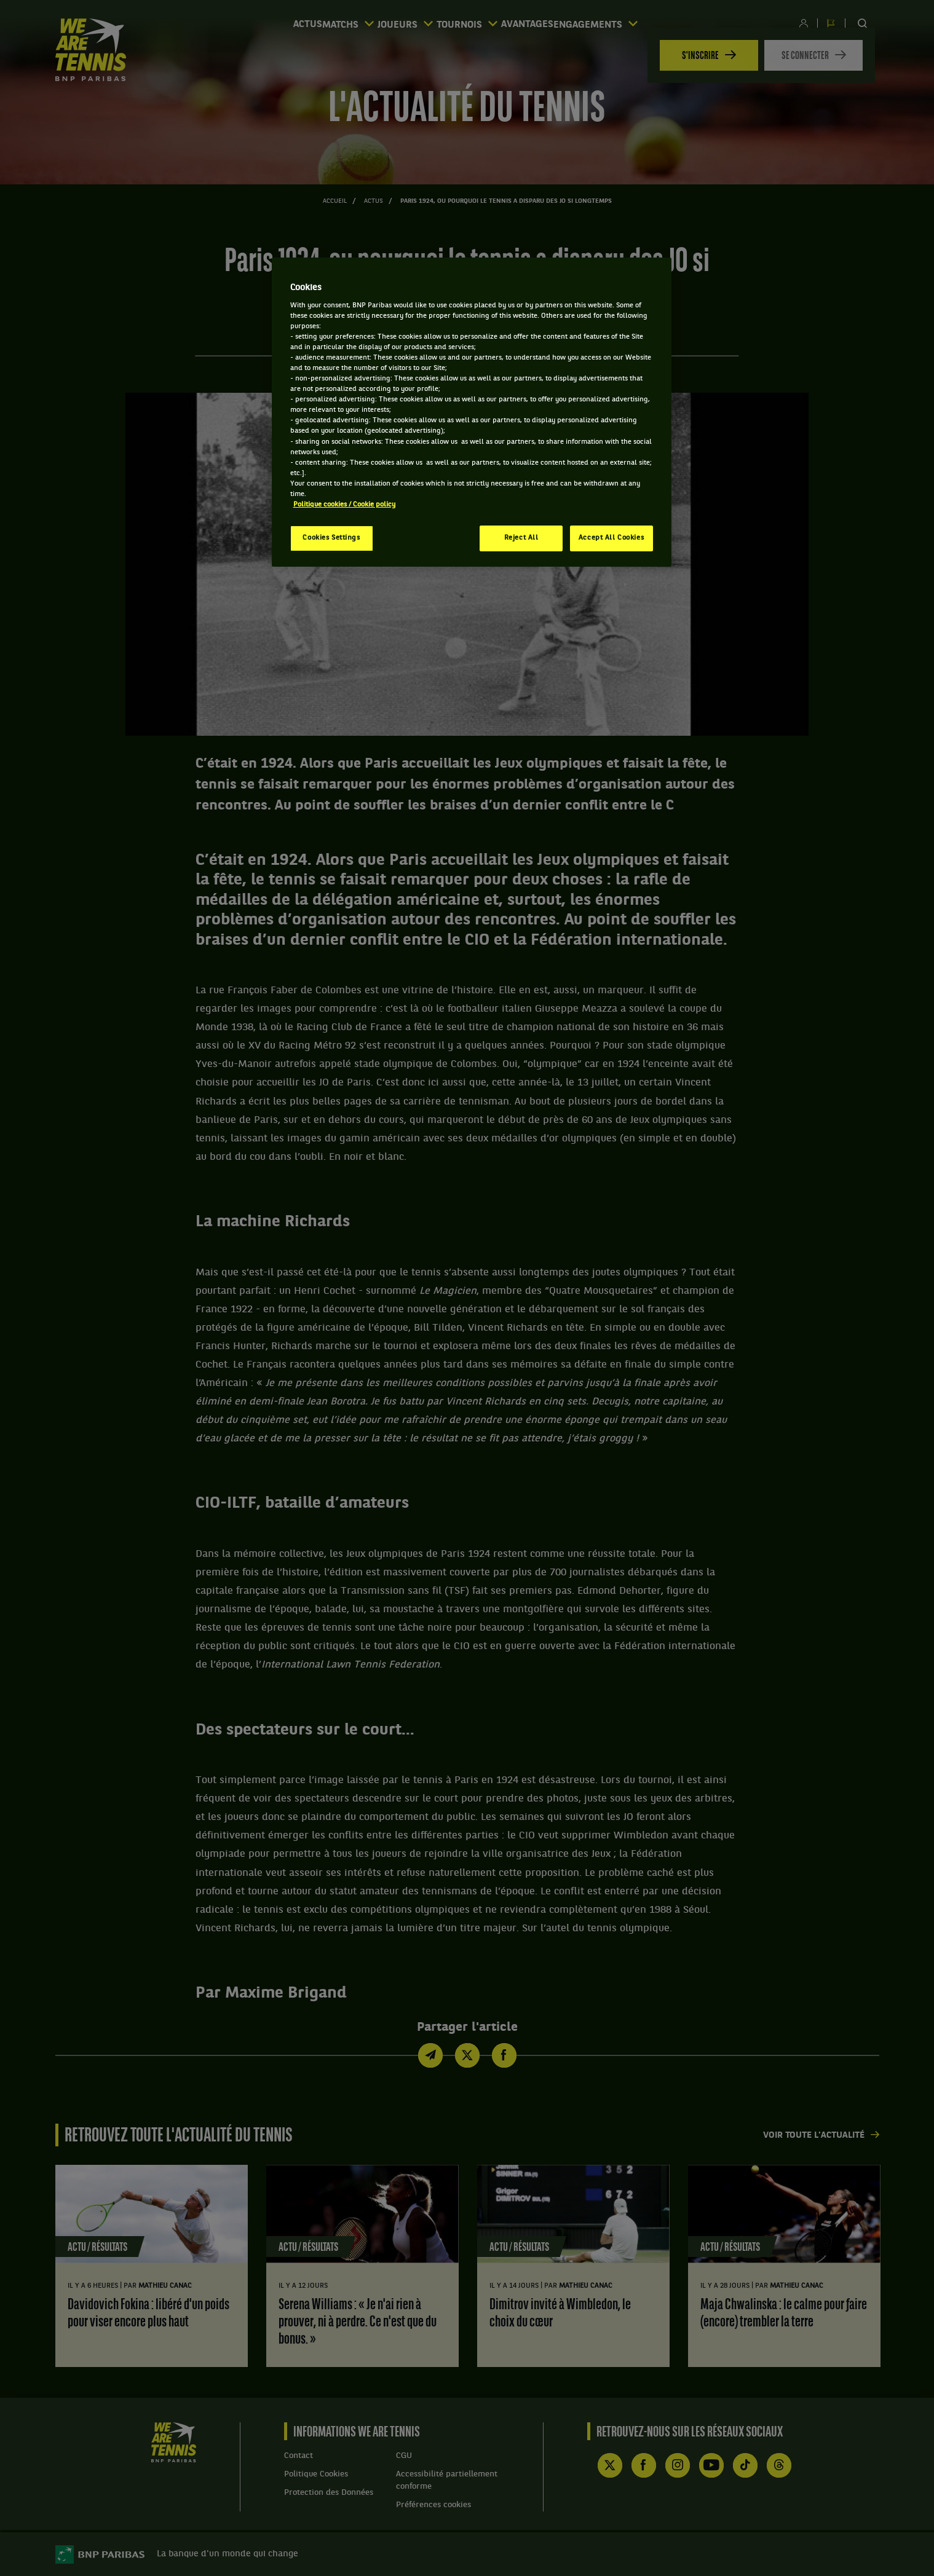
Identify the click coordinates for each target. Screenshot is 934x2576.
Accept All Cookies (611, 538)
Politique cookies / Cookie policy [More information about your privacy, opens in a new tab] (344, 504)
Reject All (521, 538)
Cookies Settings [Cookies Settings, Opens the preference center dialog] (331, 538)
